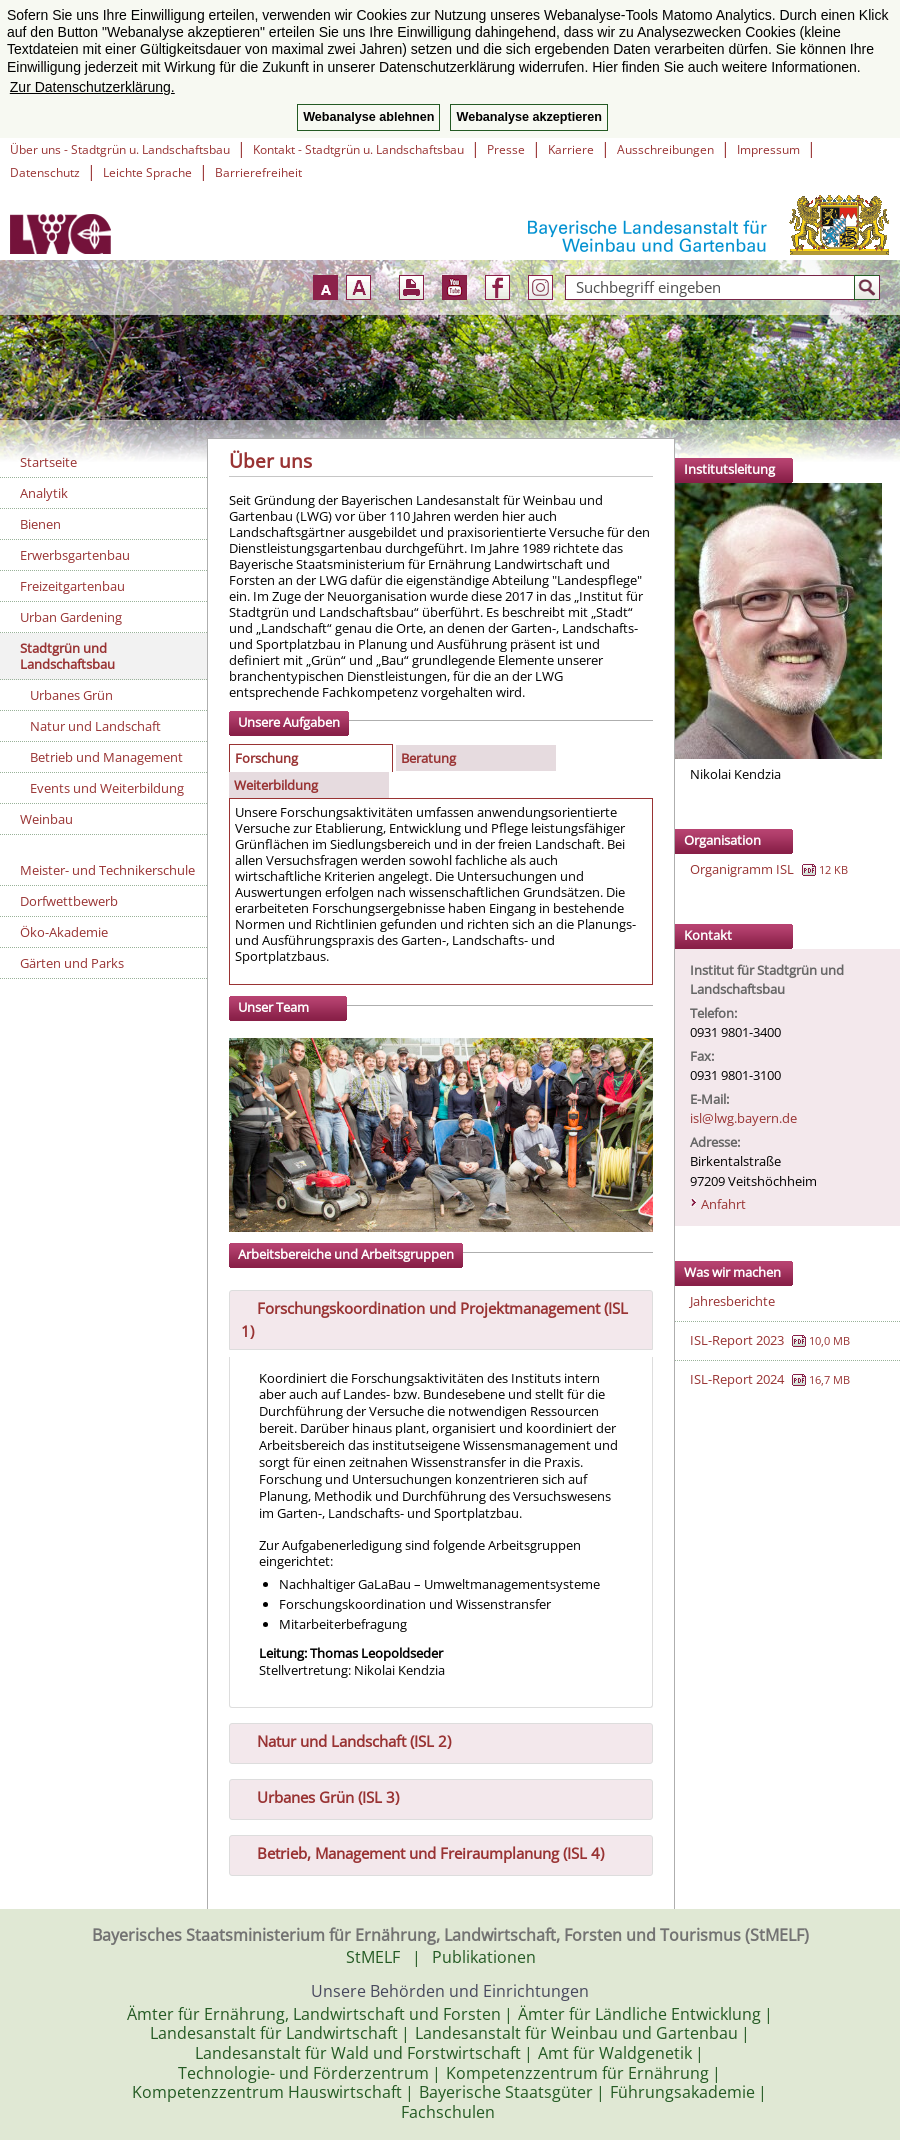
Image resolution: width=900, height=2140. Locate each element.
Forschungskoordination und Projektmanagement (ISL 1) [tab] (434, 1317)
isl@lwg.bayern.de (743, 1118)
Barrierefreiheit (258, 172)
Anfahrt (723, 1204)
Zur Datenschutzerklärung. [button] (92, 87)
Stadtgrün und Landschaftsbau (67, 656)
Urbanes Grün (71, 695)
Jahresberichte (732, 1301)
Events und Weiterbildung (107, 788)
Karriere (571, 149)
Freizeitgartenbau (72, 586)
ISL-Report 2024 (737, 1379)
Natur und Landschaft (95, 726)
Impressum (768, 149)
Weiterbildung (276, 785)
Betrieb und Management (106, 757)
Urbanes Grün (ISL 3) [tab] (320, 1795)
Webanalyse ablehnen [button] (368, 117)
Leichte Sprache (147, 172)
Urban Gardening (71, 617)
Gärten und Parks (72, 963)
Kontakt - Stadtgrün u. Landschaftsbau (358, 149)
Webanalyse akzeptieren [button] (528, 117)
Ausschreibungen (665, 149)
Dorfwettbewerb (69, 901)
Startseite (48, 462)
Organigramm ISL (742, 869)
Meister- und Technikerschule (107, 870)
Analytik (44, 493)
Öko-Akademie (64, 932)
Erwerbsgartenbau (75, 555)
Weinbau (46, 819)
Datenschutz (45, 172)
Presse (506, 149)
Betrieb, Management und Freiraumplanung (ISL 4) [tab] (422, 1851)
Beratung (428, 758)
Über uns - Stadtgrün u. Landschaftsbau (120, 149)
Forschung (266, 758)
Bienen (40, 524)
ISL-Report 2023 (737, 1340)
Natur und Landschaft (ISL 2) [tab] (346, 1739)
